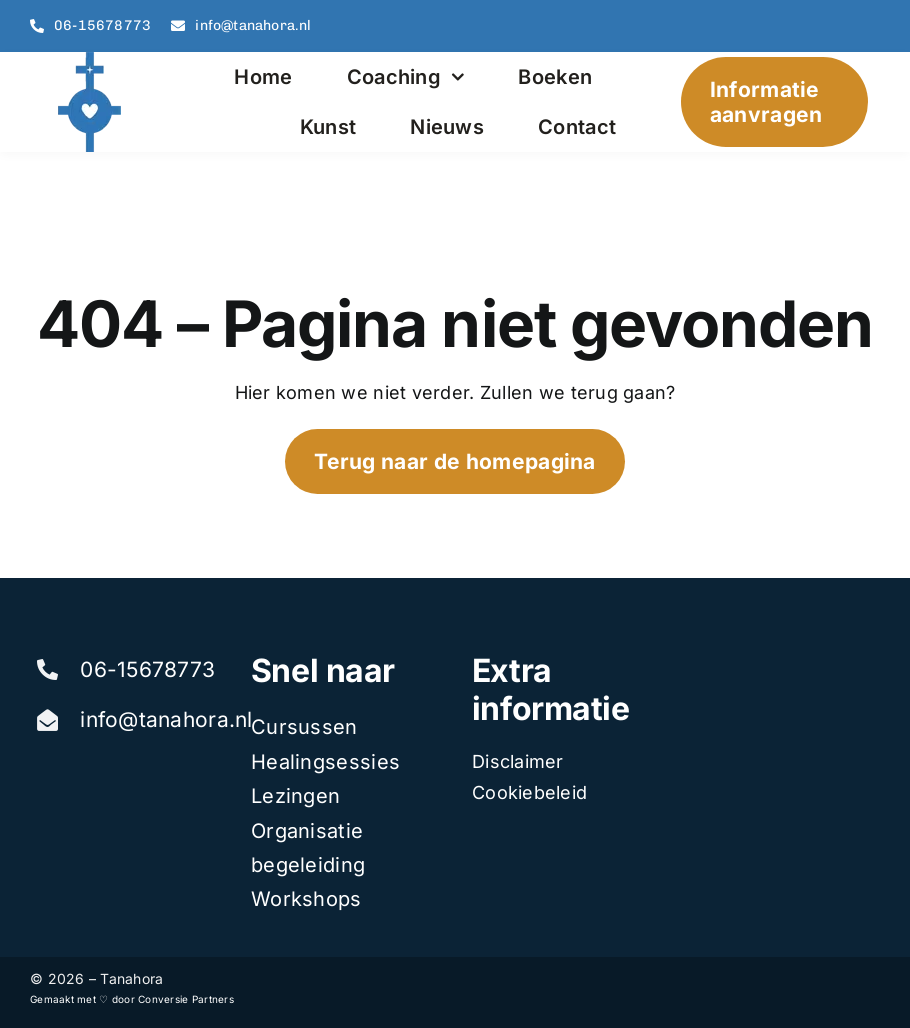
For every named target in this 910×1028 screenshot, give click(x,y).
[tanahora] (92, 60)
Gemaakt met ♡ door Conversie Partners (132, 999)
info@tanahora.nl (166, 719)
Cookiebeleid (529, 792)
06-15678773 (147, 669)
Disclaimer (518, 761)
